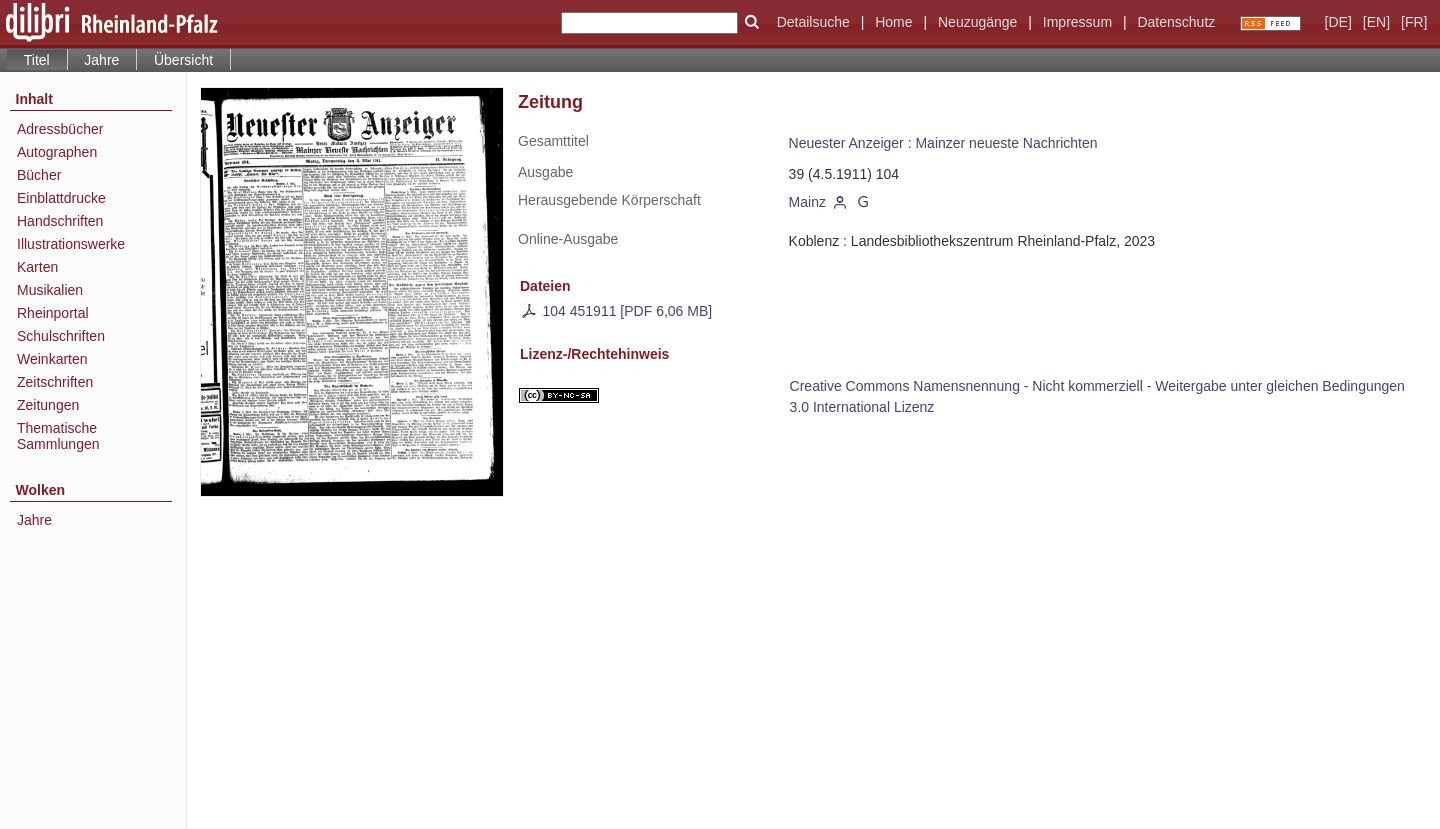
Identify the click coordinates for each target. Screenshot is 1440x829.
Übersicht (183, 60)
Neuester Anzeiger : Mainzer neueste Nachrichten (943, 143)
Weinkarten (52, 359)
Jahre (101, 60)
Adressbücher (60, 129)
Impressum (1077, 22)
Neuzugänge (977, 22)
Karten (37, 267)
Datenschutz (1176, 22)
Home (893, 22)
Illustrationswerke (71, 244)
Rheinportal (53, 313)
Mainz (807, 202)
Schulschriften (61, 336)
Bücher (39, 175)
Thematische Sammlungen (58, 436)
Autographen (57, 152)
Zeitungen (48, 405)
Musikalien (50, 290)
